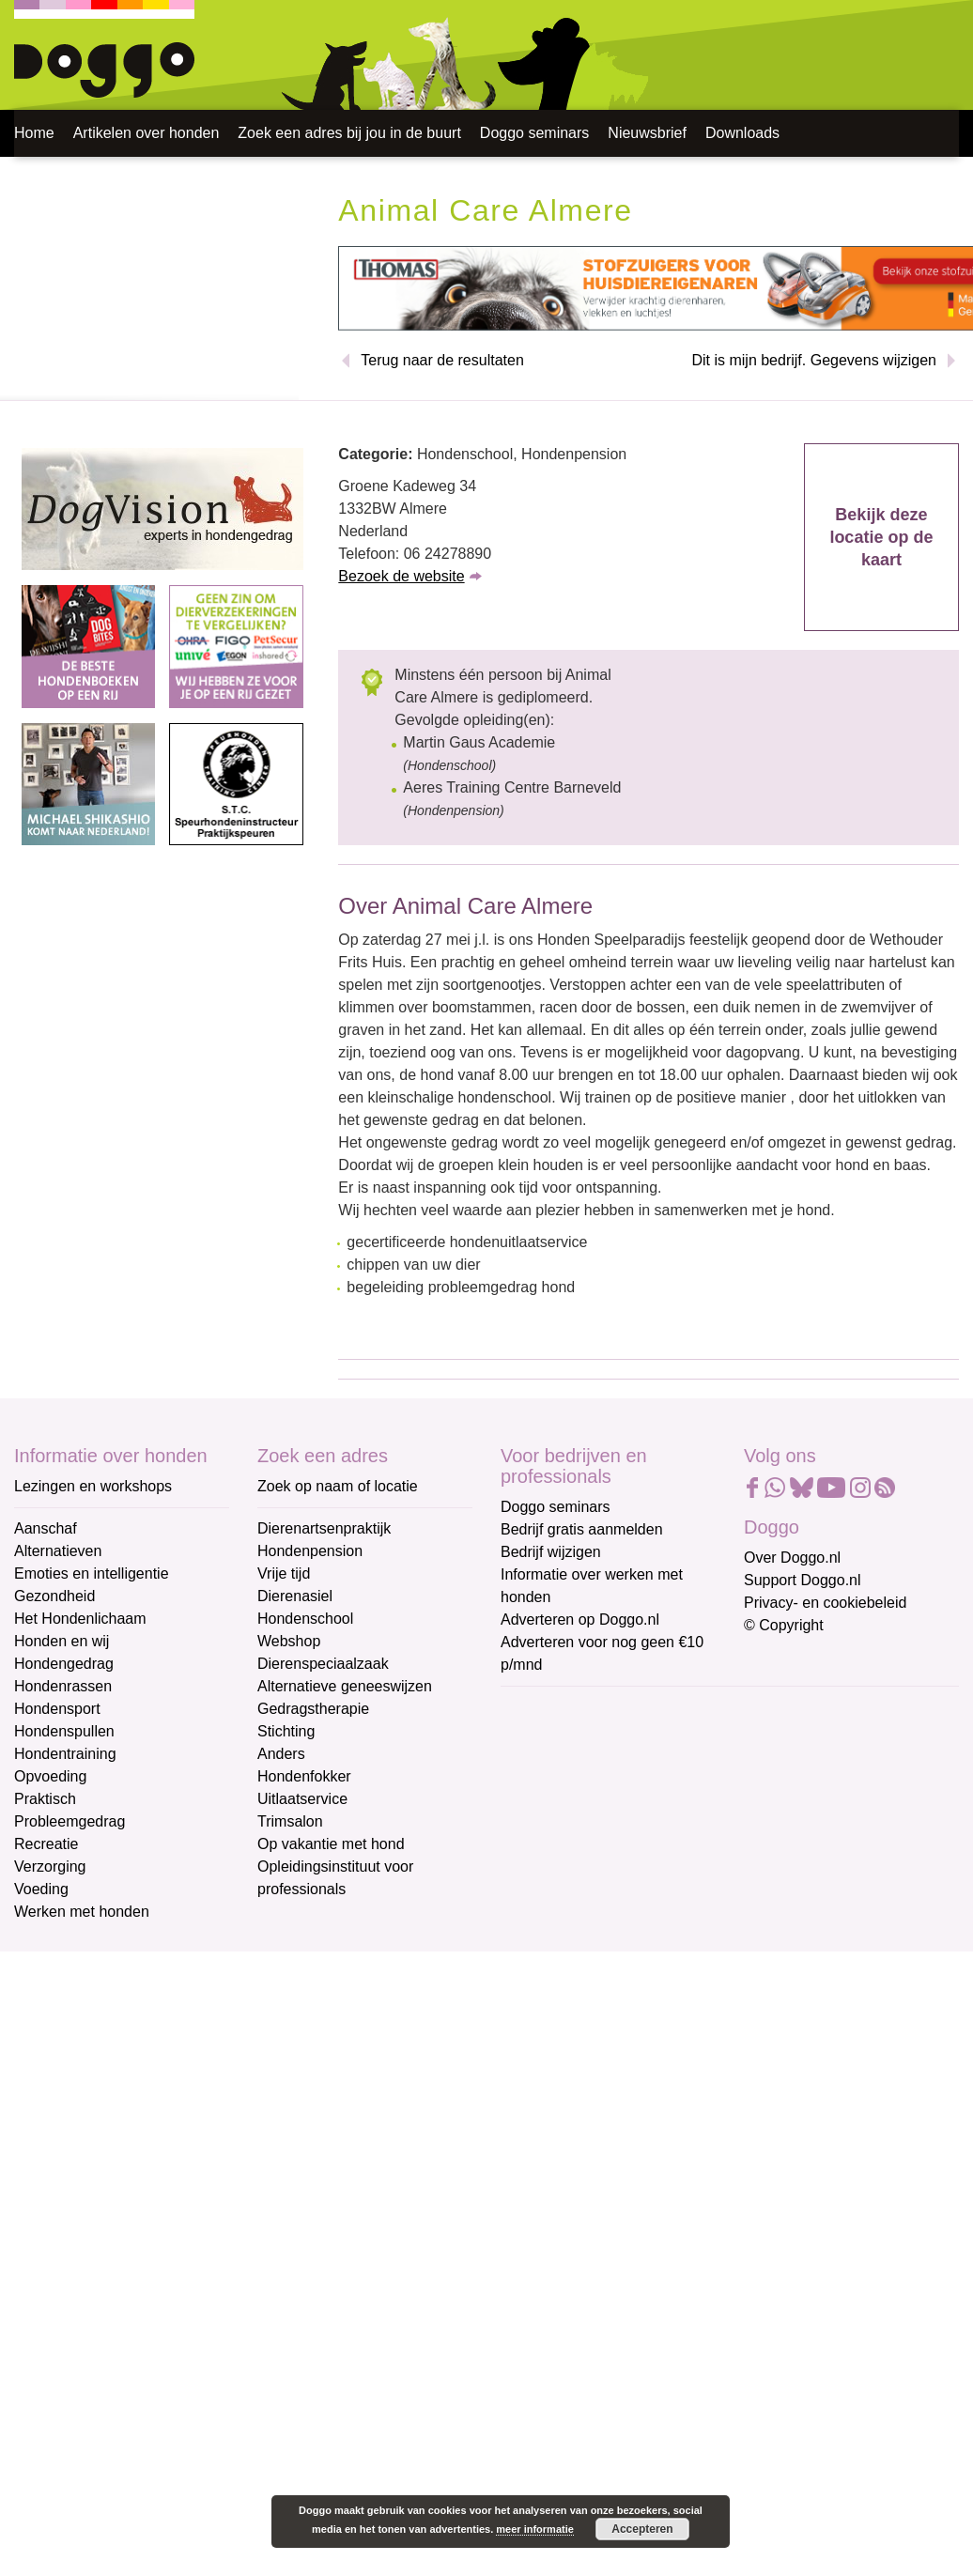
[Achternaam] (634, 1862)
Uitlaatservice (302, 1799)
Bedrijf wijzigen (551, 1552)
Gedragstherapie (313, 1709)
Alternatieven (57, 1551)
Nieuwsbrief (647, 133)
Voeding (41, 1889)
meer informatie (535, 2529)
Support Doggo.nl (802, 1580)
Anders (281, 1754)
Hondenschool (305, 1619)
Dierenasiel (294, 1596)
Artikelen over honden (146, 133)
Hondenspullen (64, 1731)
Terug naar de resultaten (442, 360)
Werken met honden (81, 1912)
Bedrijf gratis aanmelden (582, 1529)
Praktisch (45, 1799)
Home (34, 133)
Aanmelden (635, 1912)
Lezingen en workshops (93, 1486)
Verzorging (50, 1866)
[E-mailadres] (634, 1738)
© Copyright (784, 1625)
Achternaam (541, 1834)
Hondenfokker (304, 1776)
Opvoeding (50, 1776)
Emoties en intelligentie (91, 1573)
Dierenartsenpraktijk (324, 1528)
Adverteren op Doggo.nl (580, 1619)
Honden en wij (61, 1641)
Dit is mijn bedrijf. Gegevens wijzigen (813, 360)
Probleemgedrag (69, 1821)
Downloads (742, 133)
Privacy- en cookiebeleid (825, 1603)
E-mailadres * (547, 1709)
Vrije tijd (283, 1573)
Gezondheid (54, 1596)
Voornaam (536, 1772)
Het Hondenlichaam (80, 1619)
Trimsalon (290, 1821)
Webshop (288, 1641)
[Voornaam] (634, 1800)
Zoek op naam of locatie (337, 1486)
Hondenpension (310, 1551)
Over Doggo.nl (792, 1558)
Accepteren (641, 2529)
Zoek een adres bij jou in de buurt (349, 133)
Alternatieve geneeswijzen (344, 1686)
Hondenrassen (63, 1686)
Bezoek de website (401, 576)
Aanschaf (45, 1528)
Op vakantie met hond (331, 1844)
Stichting (286, 1731)
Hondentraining (65, 1754)
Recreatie (46, 1844)
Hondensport (57, 1709)
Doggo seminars (535, 133)
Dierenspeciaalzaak (323, 1664)
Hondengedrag (64, 1664)
